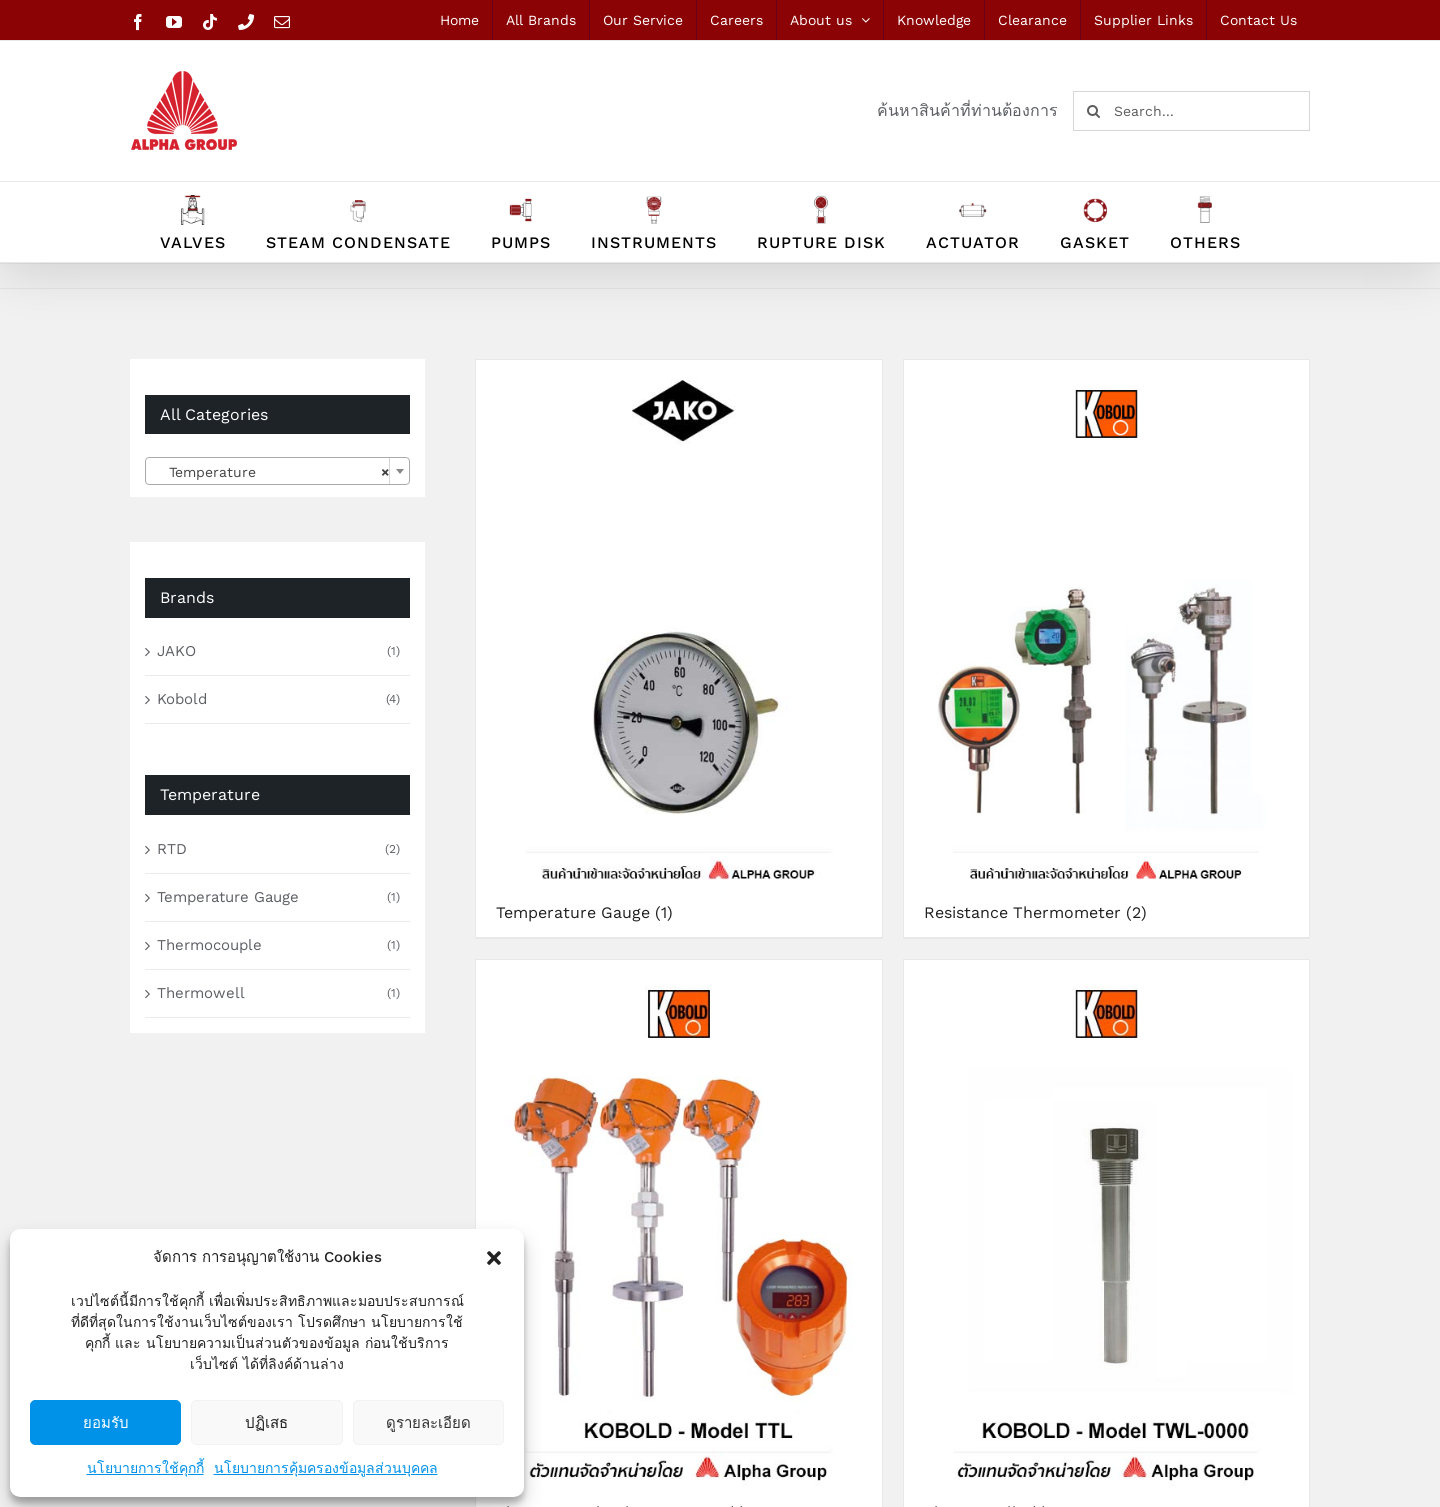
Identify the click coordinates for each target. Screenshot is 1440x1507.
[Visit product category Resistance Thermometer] (1107, 648)
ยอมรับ (106, 1422)
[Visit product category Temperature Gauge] (679, 648)
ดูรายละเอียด (428, 1422)
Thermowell (201, 993)
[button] (494, 1258)
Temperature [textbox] (271, 472)
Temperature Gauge (228, 897)
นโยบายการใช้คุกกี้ (145, 1468)
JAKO (176, 651)
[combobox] (277, 471)
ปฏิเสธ (266, 1422)
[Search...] (1191, 111)
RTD (172, 849)
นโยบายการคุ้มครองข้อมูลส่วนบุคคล (326, 1468)
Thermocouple (209, 945)
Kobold (182, 699)
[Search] (1093, 111)
